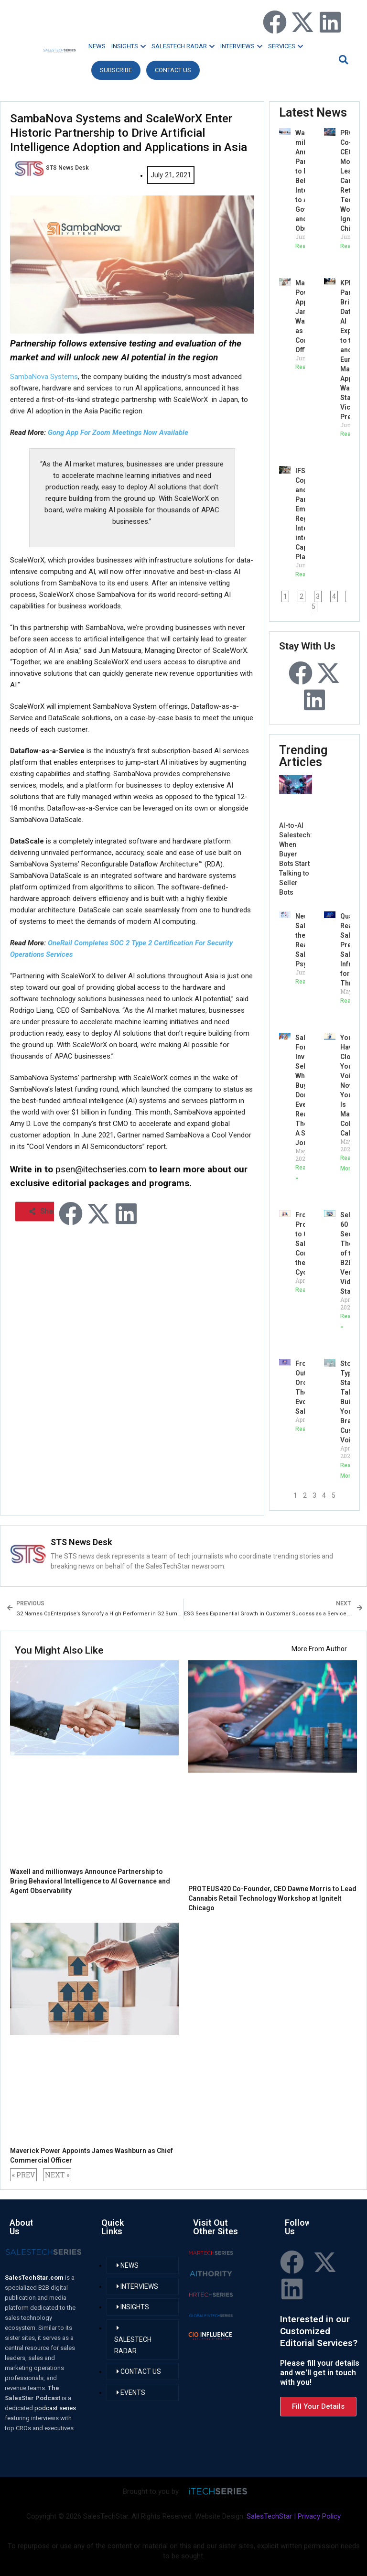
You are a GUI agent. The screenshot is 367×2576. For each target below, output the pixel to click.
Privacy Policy (319, 2516)
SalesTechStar (269, 2516)
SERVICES (285, 46)
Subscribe (116, 70)
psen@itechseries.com (100, 1169)
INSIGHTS (128, 46)
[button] (342, 59)
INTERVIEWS (241, 46)
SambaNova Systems (44, 376)
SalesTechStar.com (35, 2277)
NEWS (97, 46)
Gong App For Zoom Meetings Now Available (118, 432)
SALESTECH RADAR (183, 46)
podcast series (55, 2408)
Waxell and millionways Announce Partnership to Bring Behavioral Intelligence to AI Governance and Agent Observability (90, 1881)
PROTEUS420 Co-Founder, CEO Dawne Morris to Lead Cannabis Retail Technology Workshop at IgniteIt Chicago (272, 1898)
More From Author (319, 1649)
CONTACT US (173, 70)
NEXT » (57, 2174)
